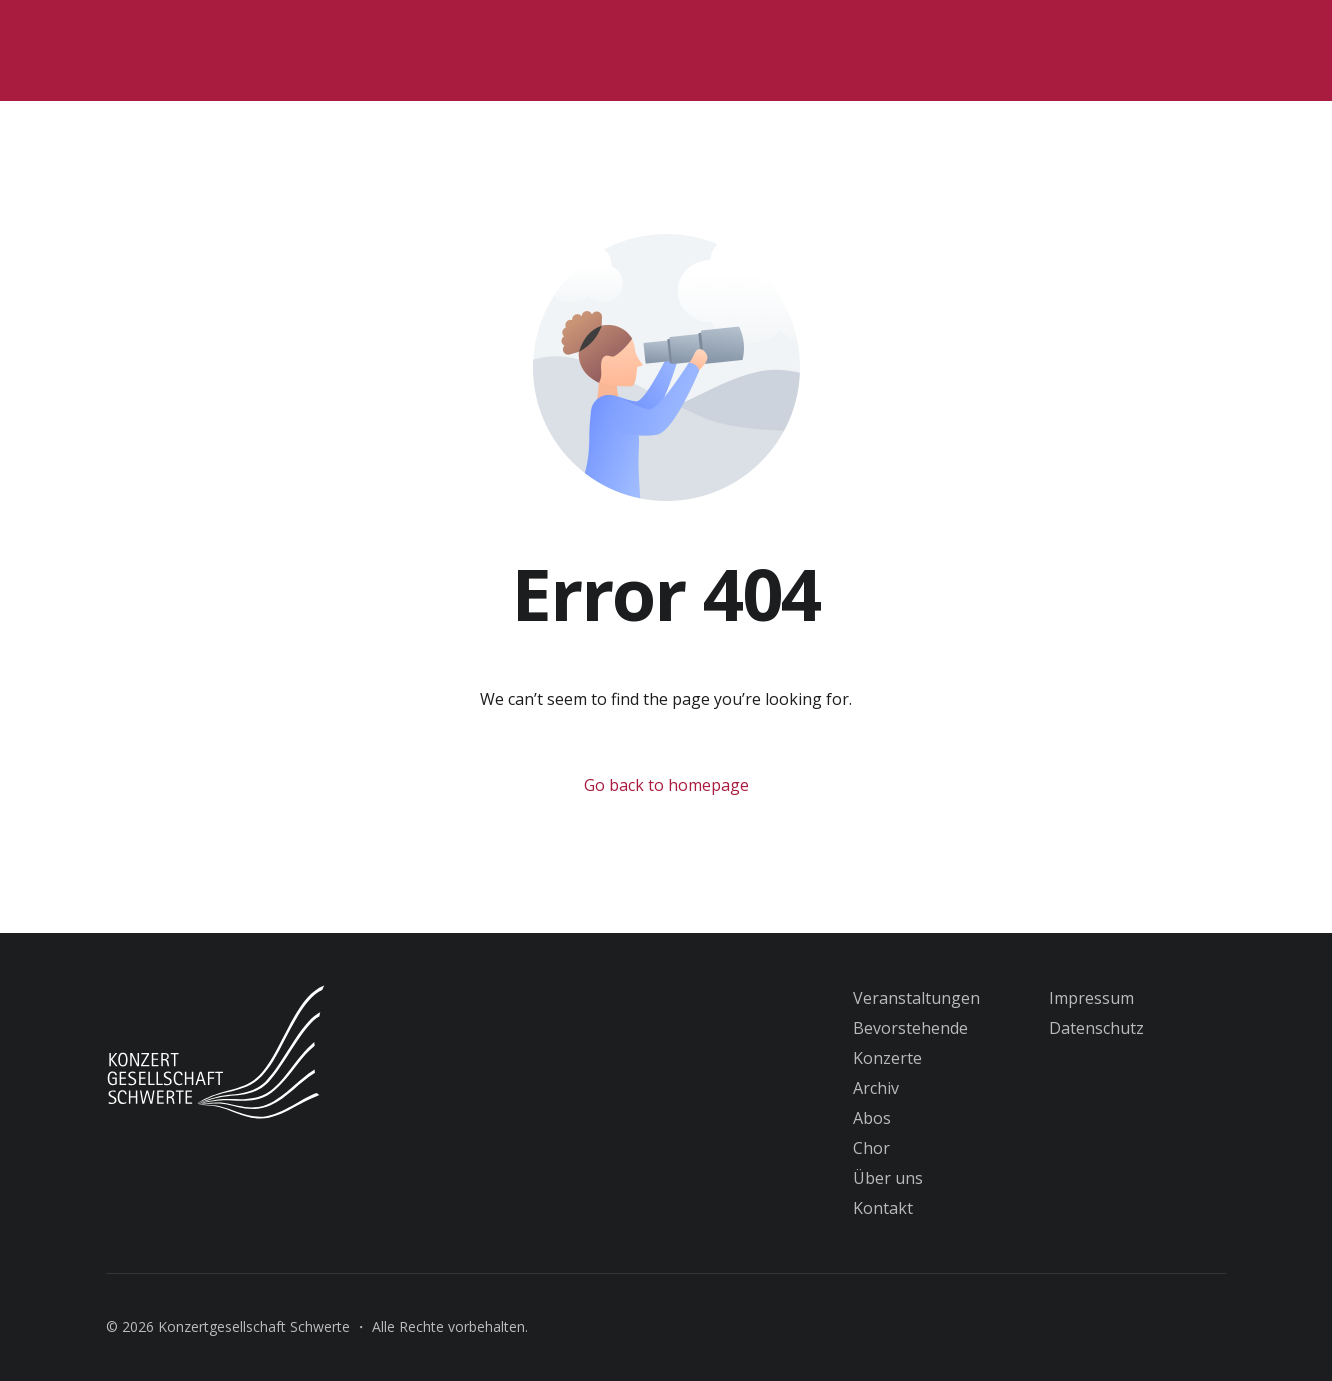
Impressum (1091, 998)
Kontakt (883, 1208)
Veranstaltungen (916, 998)
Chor (871, 1148)
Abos (872, 1118)
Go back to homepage (666, 785)
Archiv (876, 1088)
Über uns (888, 1178)
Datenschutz (1096, 1028)
